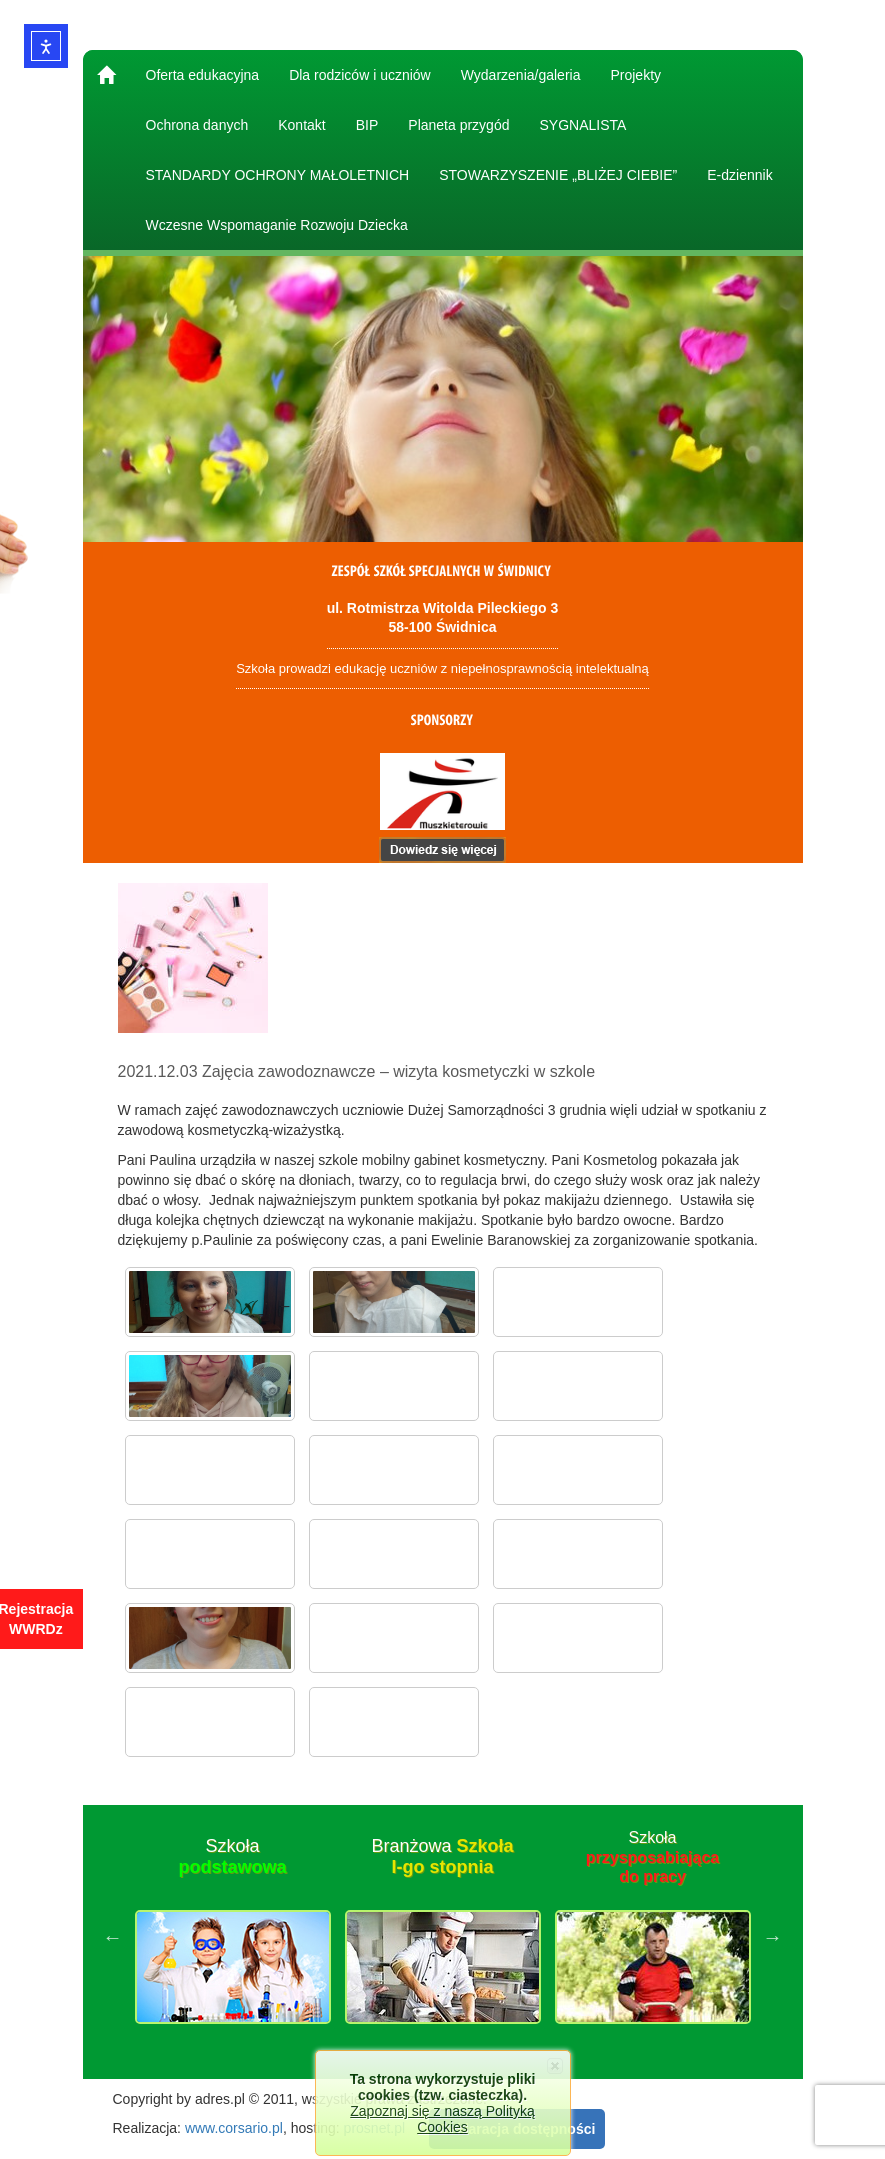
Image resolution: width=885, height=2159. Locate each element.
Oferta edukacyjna (203, 75)
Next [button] (773, 1937)
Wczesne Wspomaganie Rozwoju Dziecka (277, 225)
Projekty (635, 75)
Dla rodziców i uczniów (360, 75)
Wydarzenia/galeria (521, 75)
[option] (233, 1937)
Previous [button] (113, 1937)
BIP (367, 125)
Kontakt (301, 125)
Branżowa (442, 1857)
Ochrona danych (197, 125)
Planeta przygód (458, 125)
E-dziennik (739, 175)
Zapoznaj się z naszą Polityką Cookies (442, 2119)
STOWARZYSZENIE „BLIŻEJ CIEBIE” (558, 175)
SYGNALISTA (582, 125)
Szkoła (232, 1857)
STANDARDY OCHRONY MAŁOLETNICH (278, 175)
